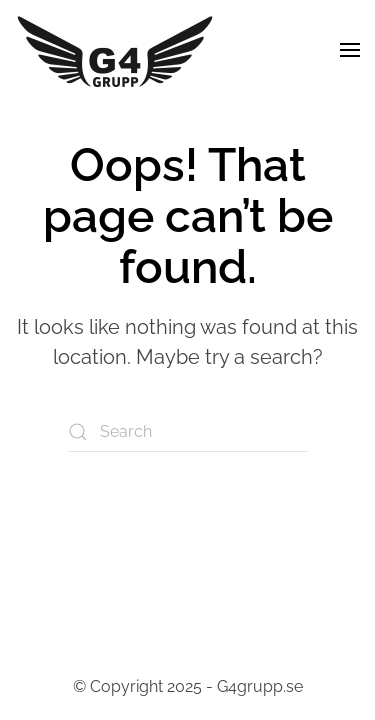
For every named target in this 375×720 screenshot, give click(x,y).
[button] (350, 50)
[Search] (188, 432)
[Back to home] (115, 50)
